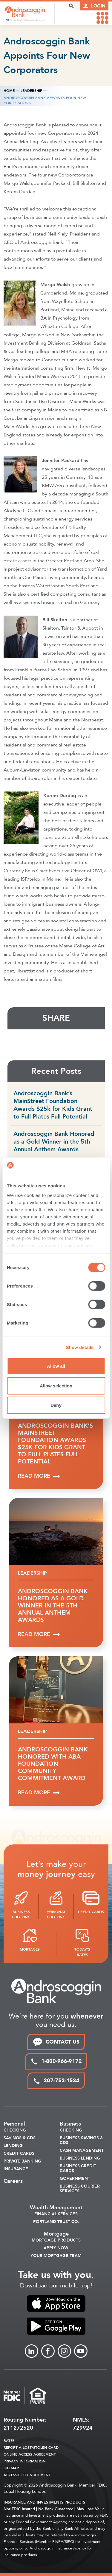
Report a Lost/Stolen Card (31, 2447)
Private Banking (22, 2161)
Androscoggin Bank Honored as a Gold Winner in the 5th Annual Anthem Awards (53, 1141)
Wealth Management (56, 2207)
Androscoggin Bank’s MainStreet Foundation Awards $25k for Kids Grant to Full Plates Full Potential (52, 1105)
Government (75, 2178)
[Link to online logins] (94, 5)
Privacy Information (25, 2461)
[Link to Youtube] (81, 2351)
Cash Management (82, 2150)
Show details (80, 1347)
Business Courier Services (80, 2189)
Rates (9, 2440)
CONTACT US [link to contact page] (56, 2042)
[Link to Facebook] (48, 2351)
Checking (15, 2130)
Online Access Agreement (30, 2454)
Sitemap (11, 2468)
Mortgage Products (56, 2240)
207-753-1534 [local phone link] (56, 2081)
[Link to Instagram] (64, 2351)
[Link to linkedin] (31, 2351)
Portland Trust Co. (56, 2221)
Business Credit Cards (78, 2168)
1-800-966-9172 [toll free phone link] (56, 2061)
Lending (13, 2145)
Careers (13, 2181)
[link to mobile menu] (102, 18)
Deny (56, 1405)
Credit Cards (19, 2153)
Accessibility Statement (27, 2475)
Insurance (16, 2169)
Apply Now (56, 2248)
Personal (14, 2124)
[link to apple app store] (56, 2303)
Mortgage (56, 2234)
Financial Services (56, 2214)
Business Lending (80, 2158)
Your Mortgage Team (56, 2255)
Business (70, 2124)
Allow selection (56, 1385)
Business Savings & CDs (81, 2140)
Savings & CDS (20, 2138)
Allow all (56, 1366)
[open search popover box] (71, 5)
